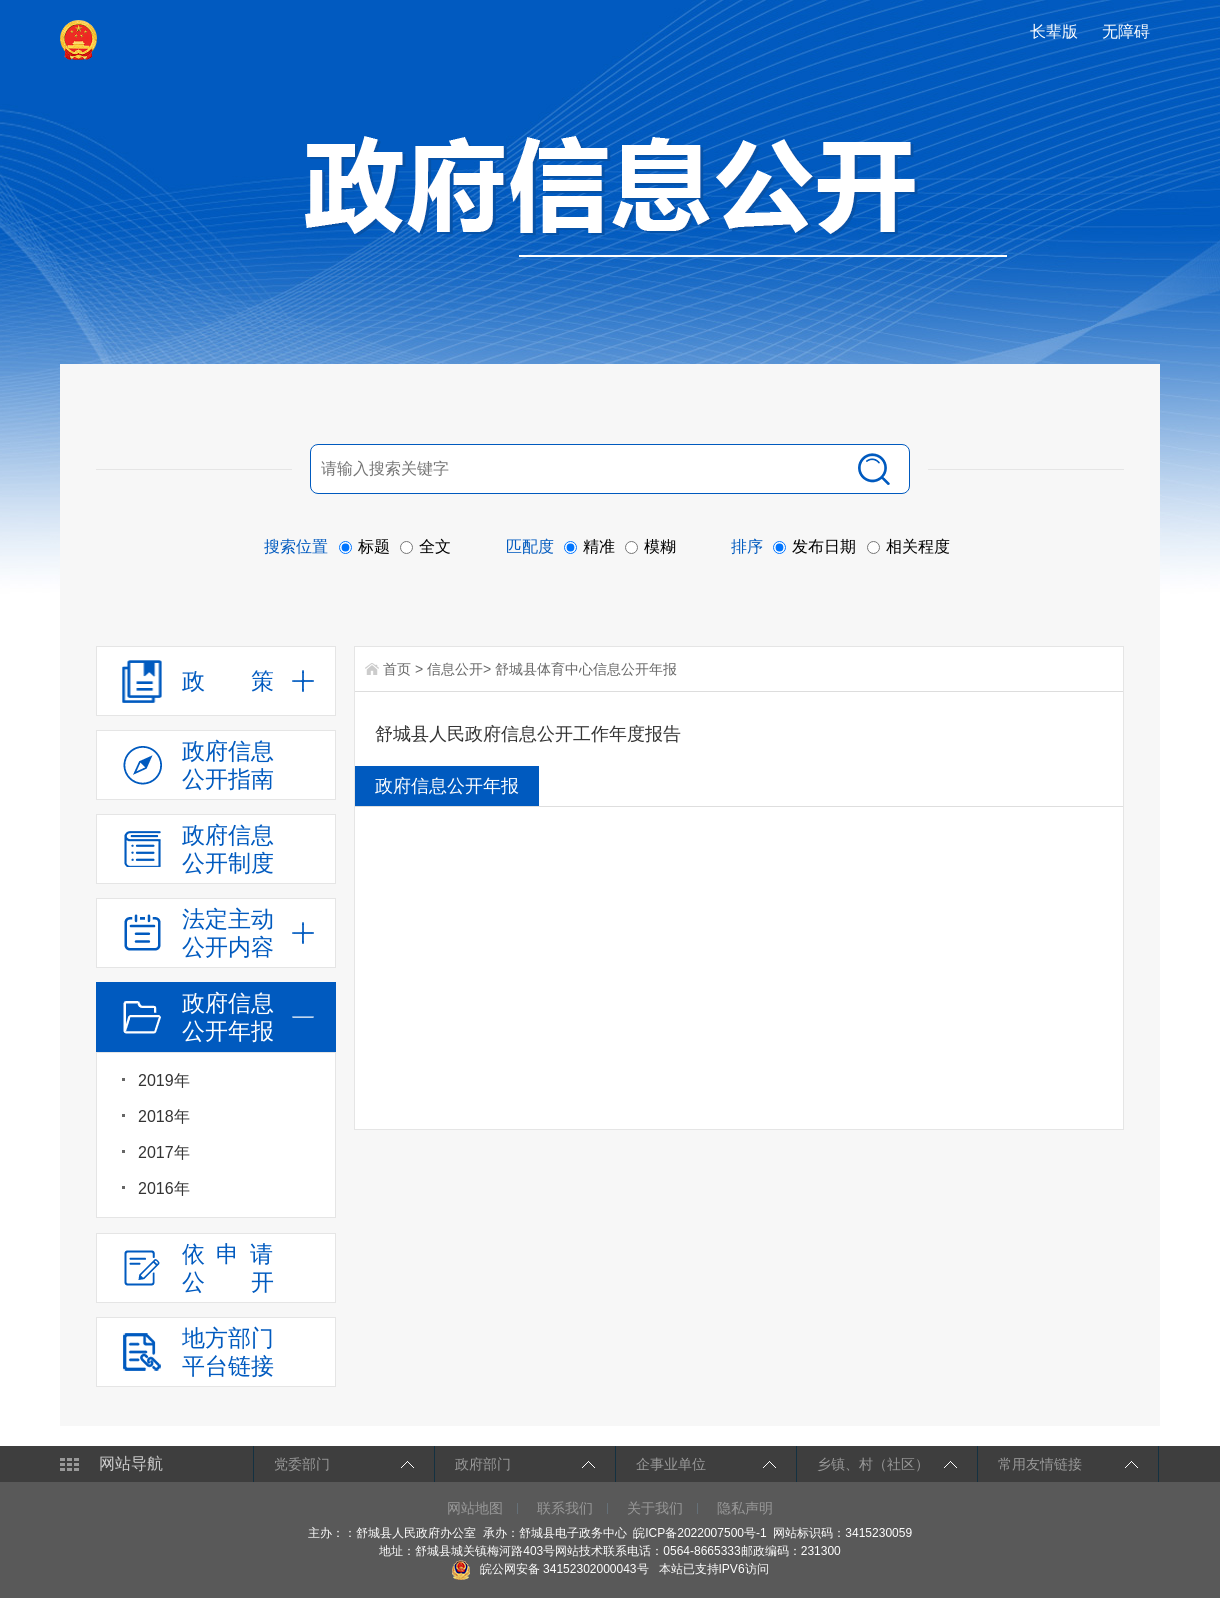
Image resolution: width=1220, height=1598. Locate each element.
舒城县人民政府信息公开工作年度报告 (528, 734)
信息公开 (455, 669)
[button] (1056, 31)
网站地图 (475, 1508)
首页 (397, 669)
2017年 (164, 1152)
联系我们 (565, 1508)
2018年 (164, 1116)
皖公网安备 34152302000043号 (549, 1569)
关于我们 (655, 1508)
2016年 (164, 1188)
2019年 (164, 1080)
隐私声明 (745, 1508)
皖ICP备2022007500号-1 (699, 1533)
